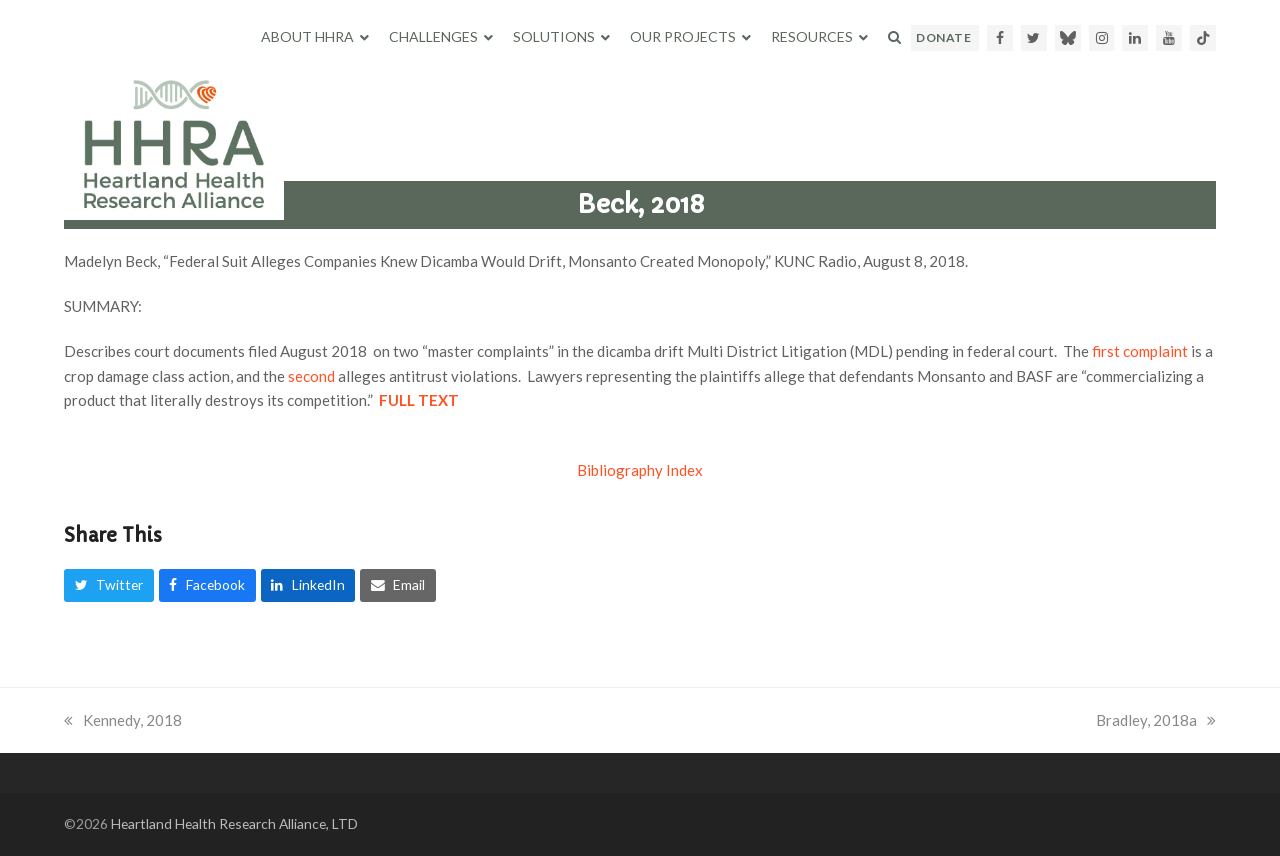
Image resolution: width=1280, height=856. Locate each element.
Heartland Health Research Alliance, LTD (234, 823)
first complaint (1140, 351)
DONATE (943, 37)
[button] (894, 37)
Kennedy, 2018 (123, 720)
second (311, 376)
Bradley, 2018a (1156, 720)
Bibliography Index (640, 470)
